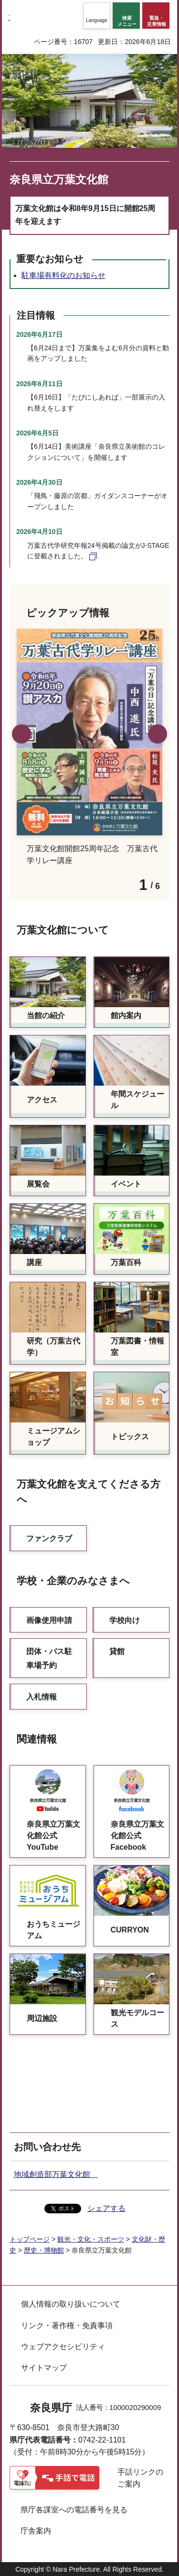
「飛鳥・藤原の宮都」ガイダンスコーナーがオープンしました (97, 501)
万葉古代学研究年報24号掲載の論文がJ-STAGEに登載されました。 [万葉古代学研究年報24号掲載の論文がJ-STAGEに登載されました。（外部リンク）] (98, 551)
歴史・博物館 (44, 2250)
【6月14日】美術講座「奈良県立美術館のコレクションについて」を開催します (96, 452)
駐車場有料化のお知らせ (63, 275)
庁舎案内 (36, 2531)
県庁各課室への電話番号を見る (74, 2510)
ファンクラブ (49, 1538)
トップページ (30, 2239)
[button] (96, 15)
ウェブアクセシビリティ (63, 2347)
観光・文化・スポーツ (90, 2239)
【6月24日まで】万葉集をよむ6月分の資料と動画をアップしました (98, 353)
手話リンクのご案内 (140, 2478)
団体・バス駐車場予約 (49, 1658)
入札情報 (41, 1697)
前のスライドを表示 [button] (21, 734)
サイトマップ (44, 2368)
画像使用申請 (49, 1620)
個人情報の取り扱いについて (70, 2304)
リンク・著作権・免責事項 (67, 2325)
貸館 (117, 1651)
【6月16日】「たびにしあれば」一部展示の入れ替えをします (96, 402)
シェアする (106, 2208)
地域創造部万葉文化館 (56, 2174)
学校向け (124, 1620)
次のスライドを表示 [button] (157, 734)
